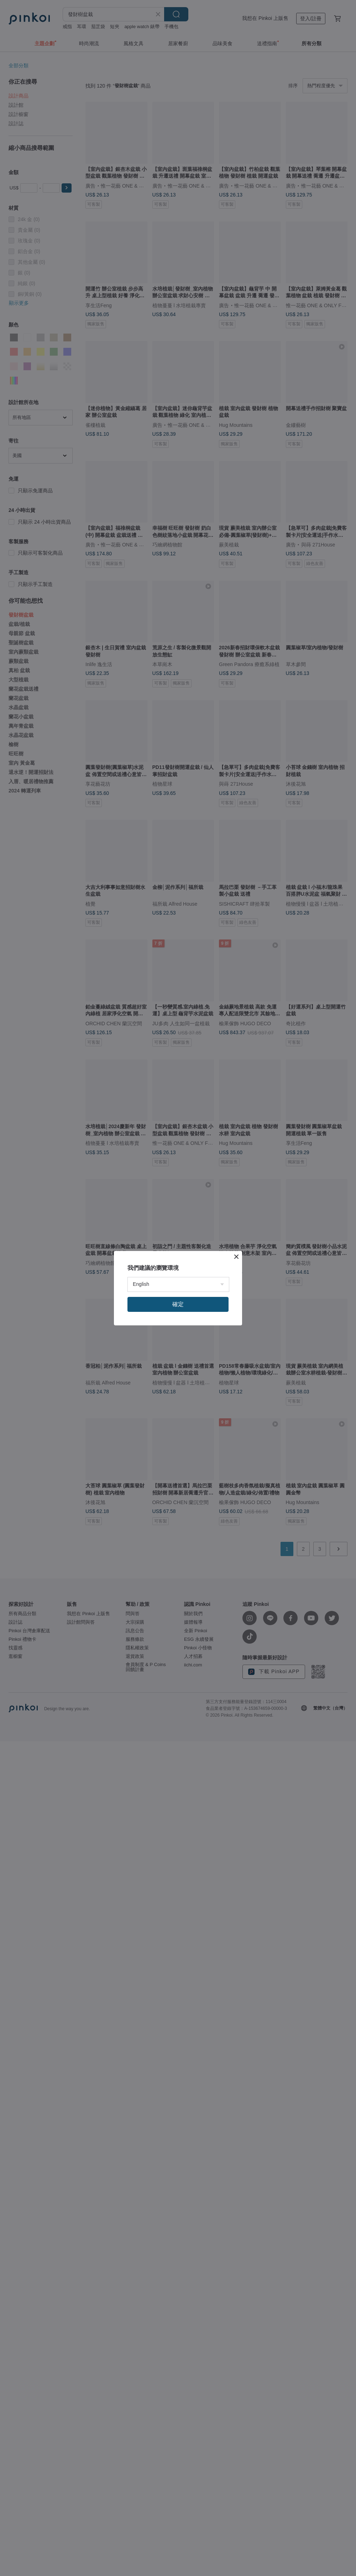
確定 (178, 1304)
